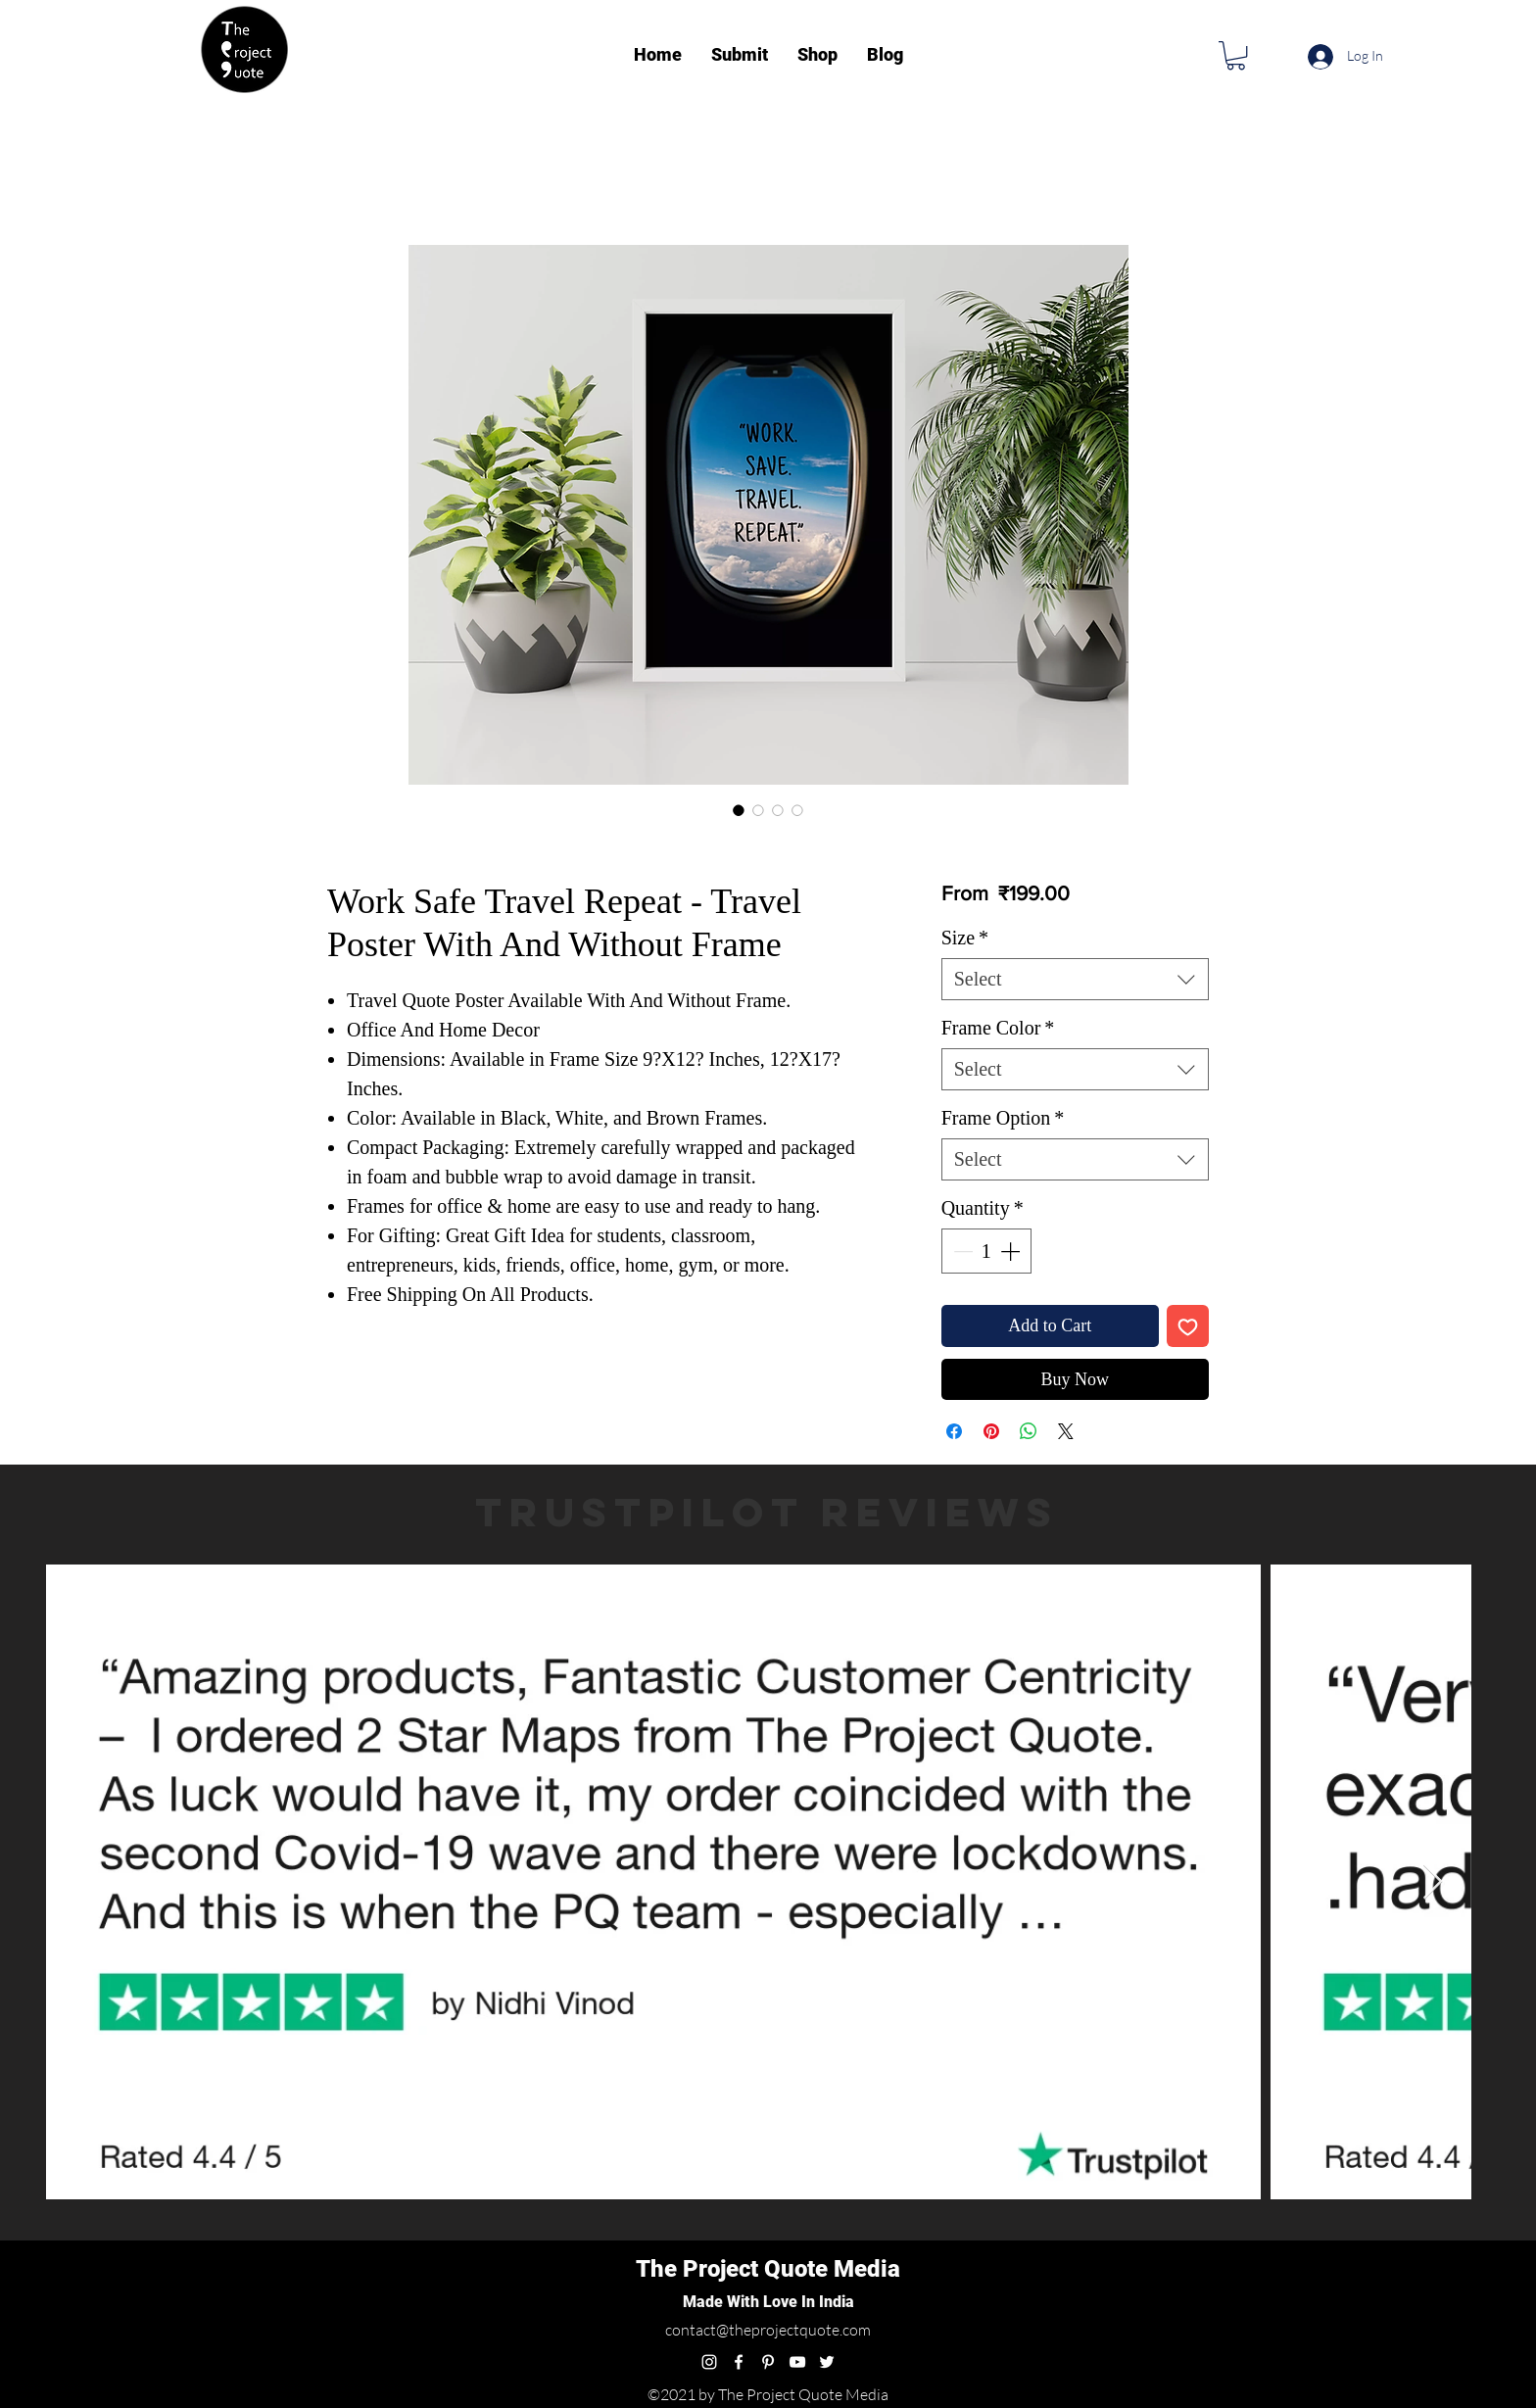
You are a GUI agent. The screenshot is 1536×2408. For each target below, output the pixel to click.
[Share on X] (1066, 1431)
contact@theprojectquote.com (768, 2329)
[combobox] (1075, 979)
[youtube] (797, 2362)
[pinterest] (768, 2362)
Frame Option (1003, 1118)
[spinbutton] (986, 1251)
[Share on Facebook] (954, 1431)
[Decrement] (961, 1251)
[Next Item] (1432, 1882)
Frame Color (998, 1027)
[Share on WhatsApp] (1028, 1431)
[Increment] (1012, 1251)
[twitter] (827, 2362)
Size (964, 937)
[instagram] (709, 2362)
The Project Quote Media (768, 2269)
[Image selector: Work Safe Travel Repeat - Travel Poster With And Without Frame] (738, 810)
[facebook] (738, 2362)
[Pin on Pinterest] (991, 1431)
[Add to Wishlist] (1188, 1326)
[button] (1236, 55)
